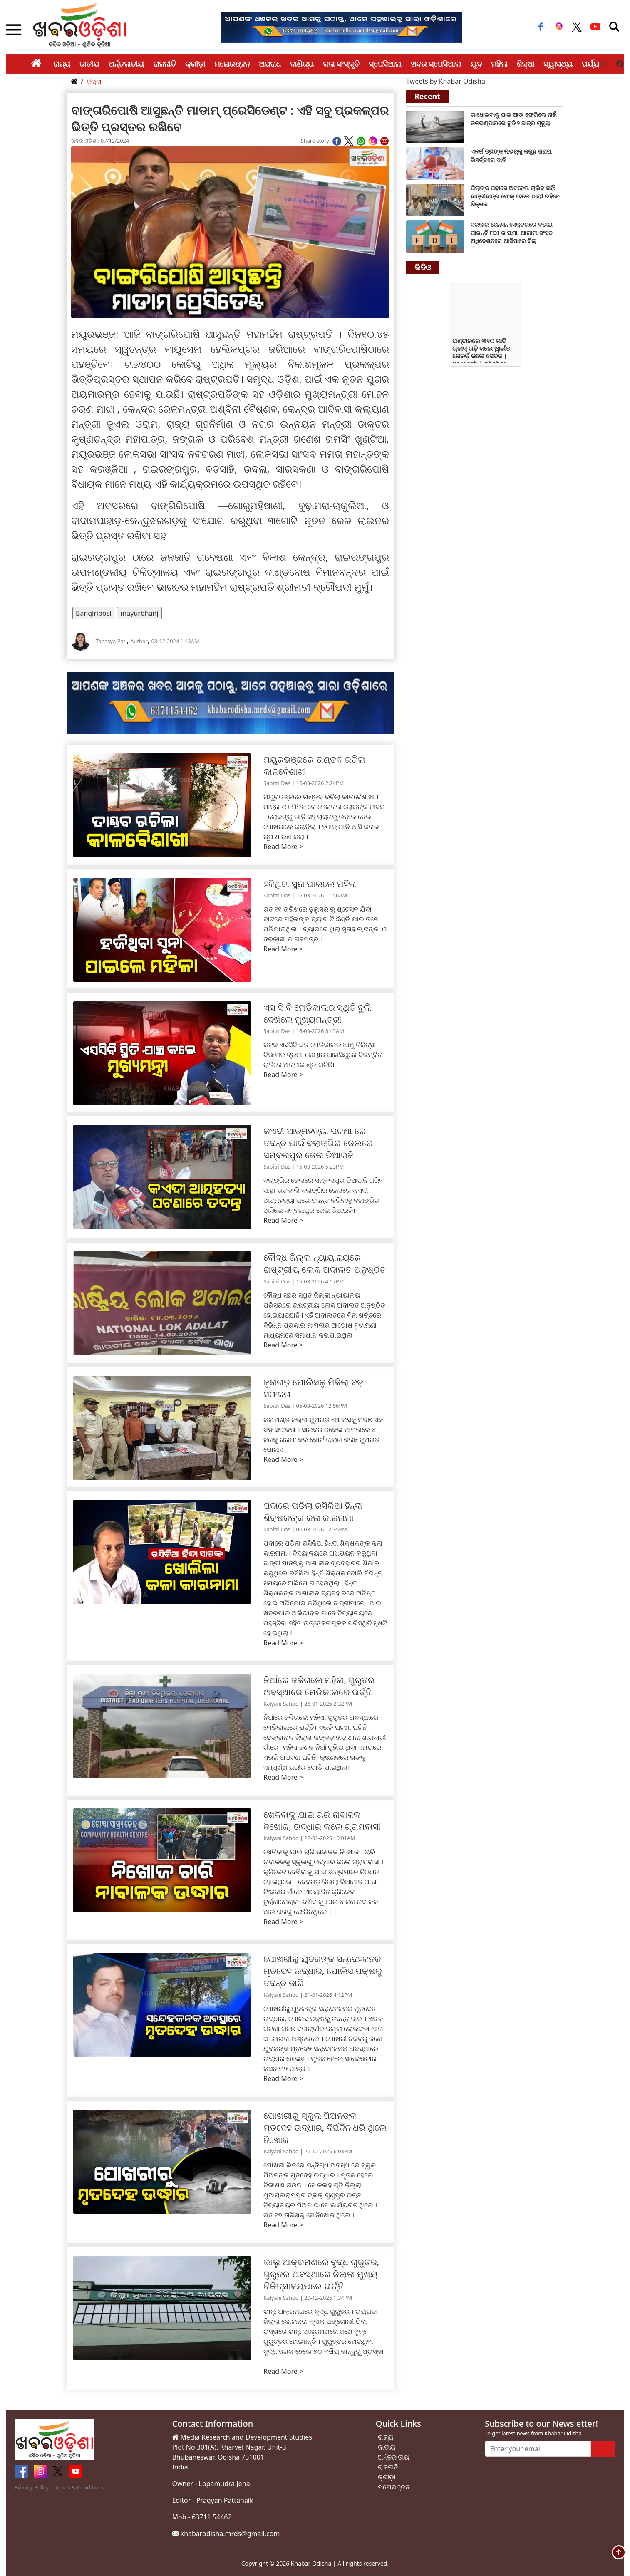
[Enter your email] (538, 2449)
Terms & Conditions (79, 2487)
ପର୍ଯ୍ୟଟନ (596, 64)
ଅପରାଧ (270, 64)
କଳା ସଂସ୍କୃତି (341, 64)
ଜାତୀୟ (89, 64)
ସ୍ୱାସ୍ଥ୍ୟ (558, 64)
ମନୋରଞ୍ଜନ (232, 64)
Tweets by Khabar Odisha (445, 81)
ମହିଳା (499, 64)
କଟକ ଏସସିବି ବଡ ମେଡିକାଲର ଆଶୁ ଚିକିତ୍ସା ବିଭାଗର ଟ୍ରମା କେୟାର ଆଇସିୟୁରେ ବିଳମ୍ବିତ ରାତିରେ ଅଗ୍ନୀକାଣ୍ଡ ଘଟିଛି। (322, 1054)
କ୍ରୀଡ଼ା (195, 64)
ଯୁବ (476, 64)
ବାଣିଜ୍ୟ (302, 64)
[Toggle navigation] (614, 27)
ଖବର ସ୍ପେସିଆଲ (436, 64)
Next (619, 64)
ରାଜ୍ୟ (61, 64)
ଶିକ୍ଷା (525, 64)
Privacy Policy (32, 2487)
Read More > (283, 846)
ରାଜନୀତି (164, 64)
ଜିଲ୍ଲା (94, 81)
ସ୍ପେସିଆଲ (385, 64)
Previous (603, 64)
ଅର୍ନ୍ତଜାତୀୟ (126, 64)
